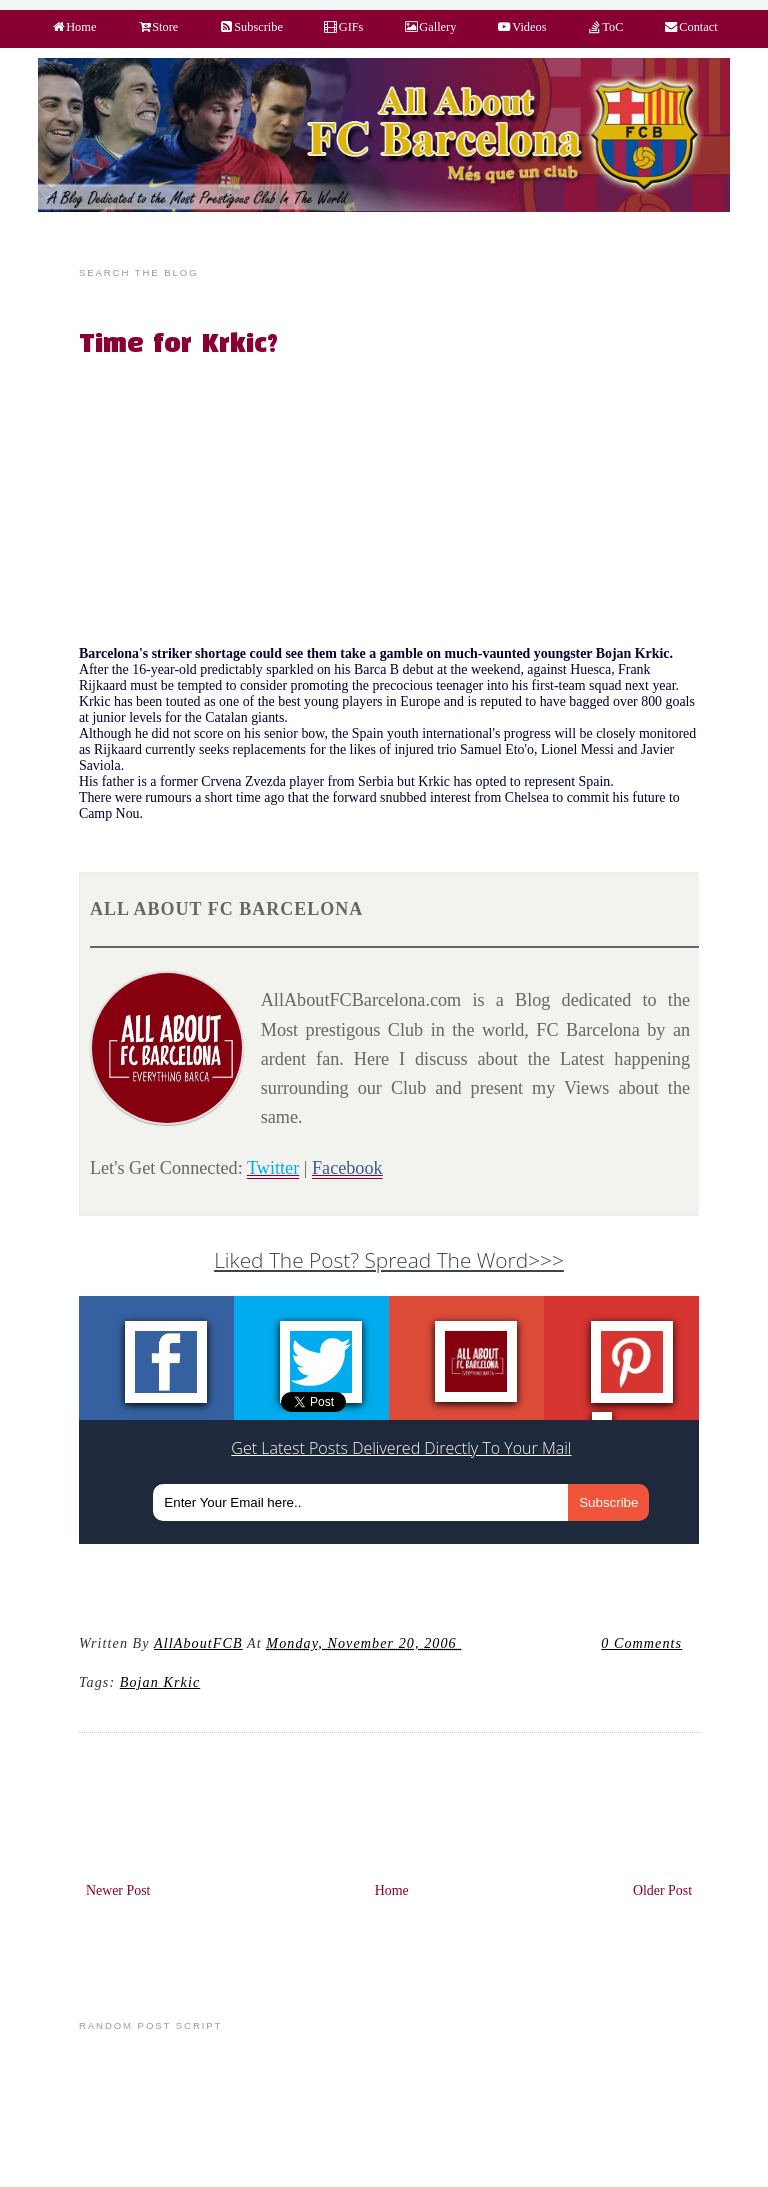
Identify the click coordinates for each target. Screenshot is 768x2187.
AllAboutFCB (198, 1643)
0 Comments (641, 1643)
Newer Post (118, 1890)
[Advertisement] (400, 506)
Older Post (662, 1890)
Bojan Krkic (160, 1682)
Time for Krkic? (178, 345)
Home (392, 1890)
